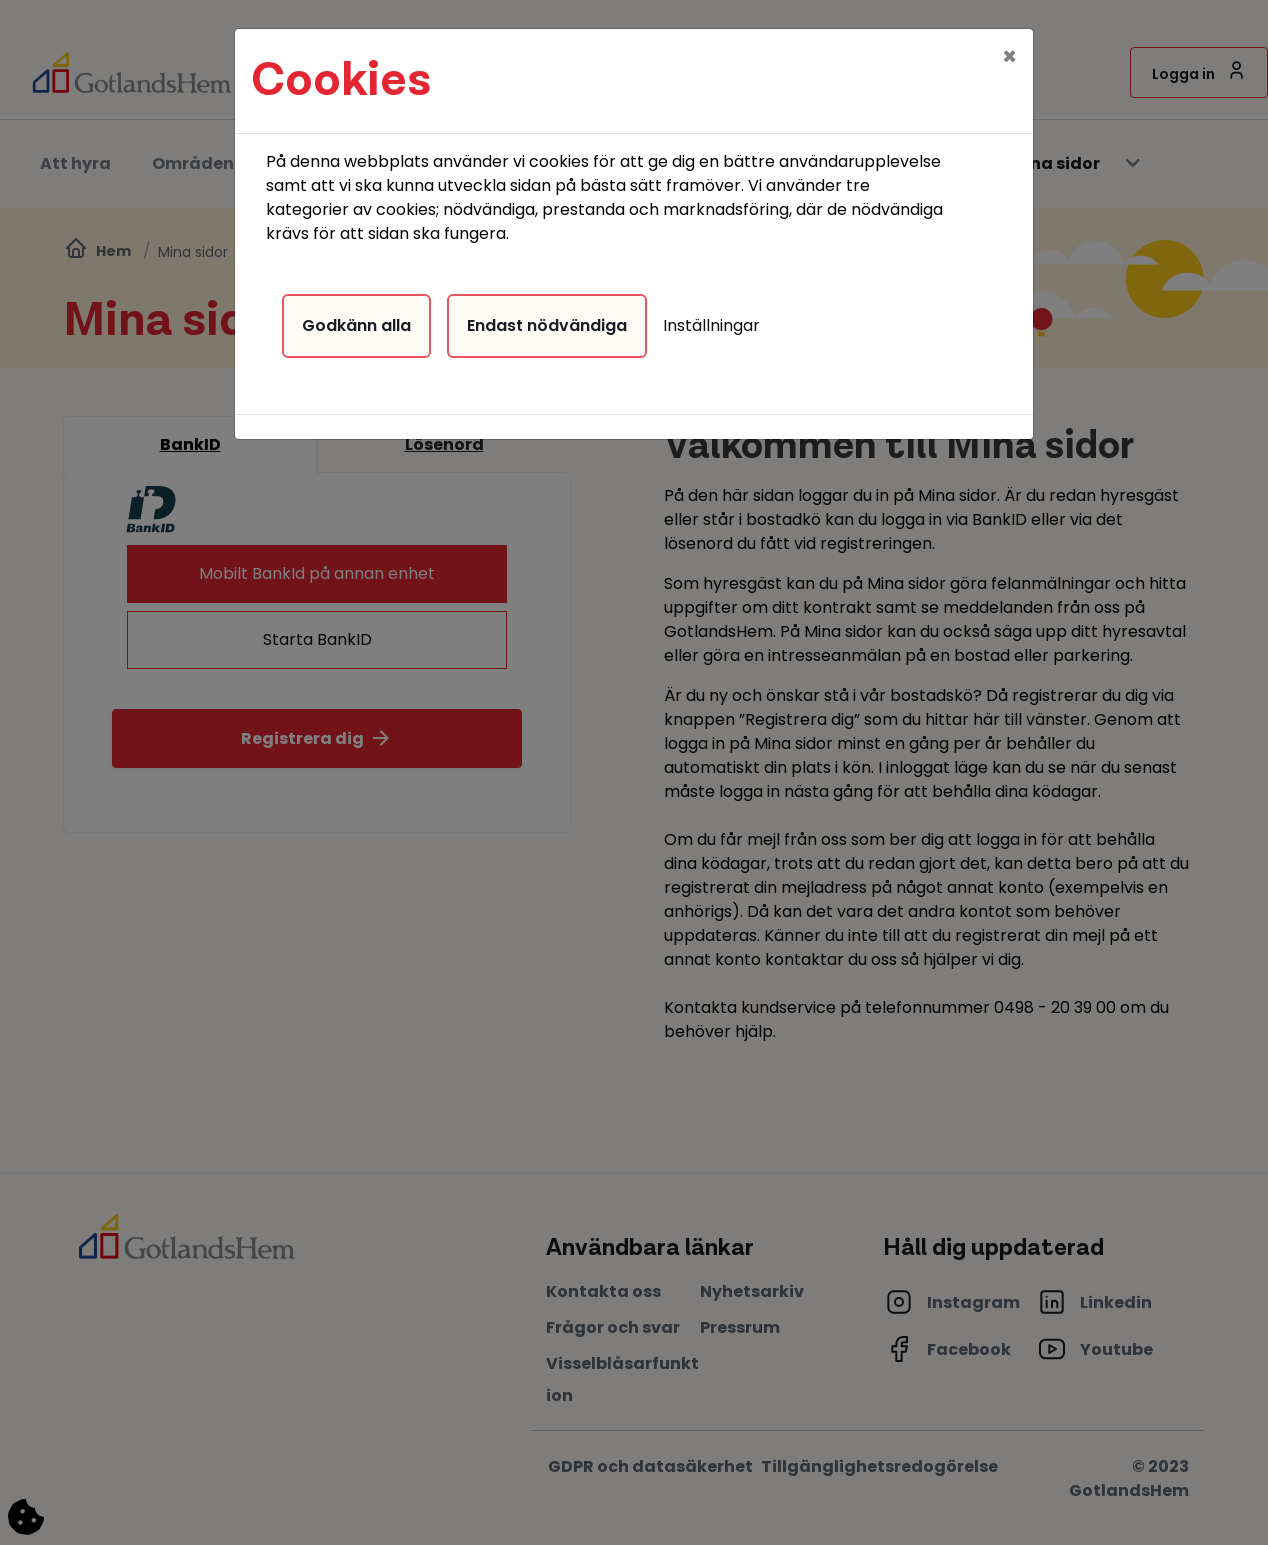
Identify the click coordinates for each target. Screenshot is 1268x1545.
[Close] (1009, 47)
